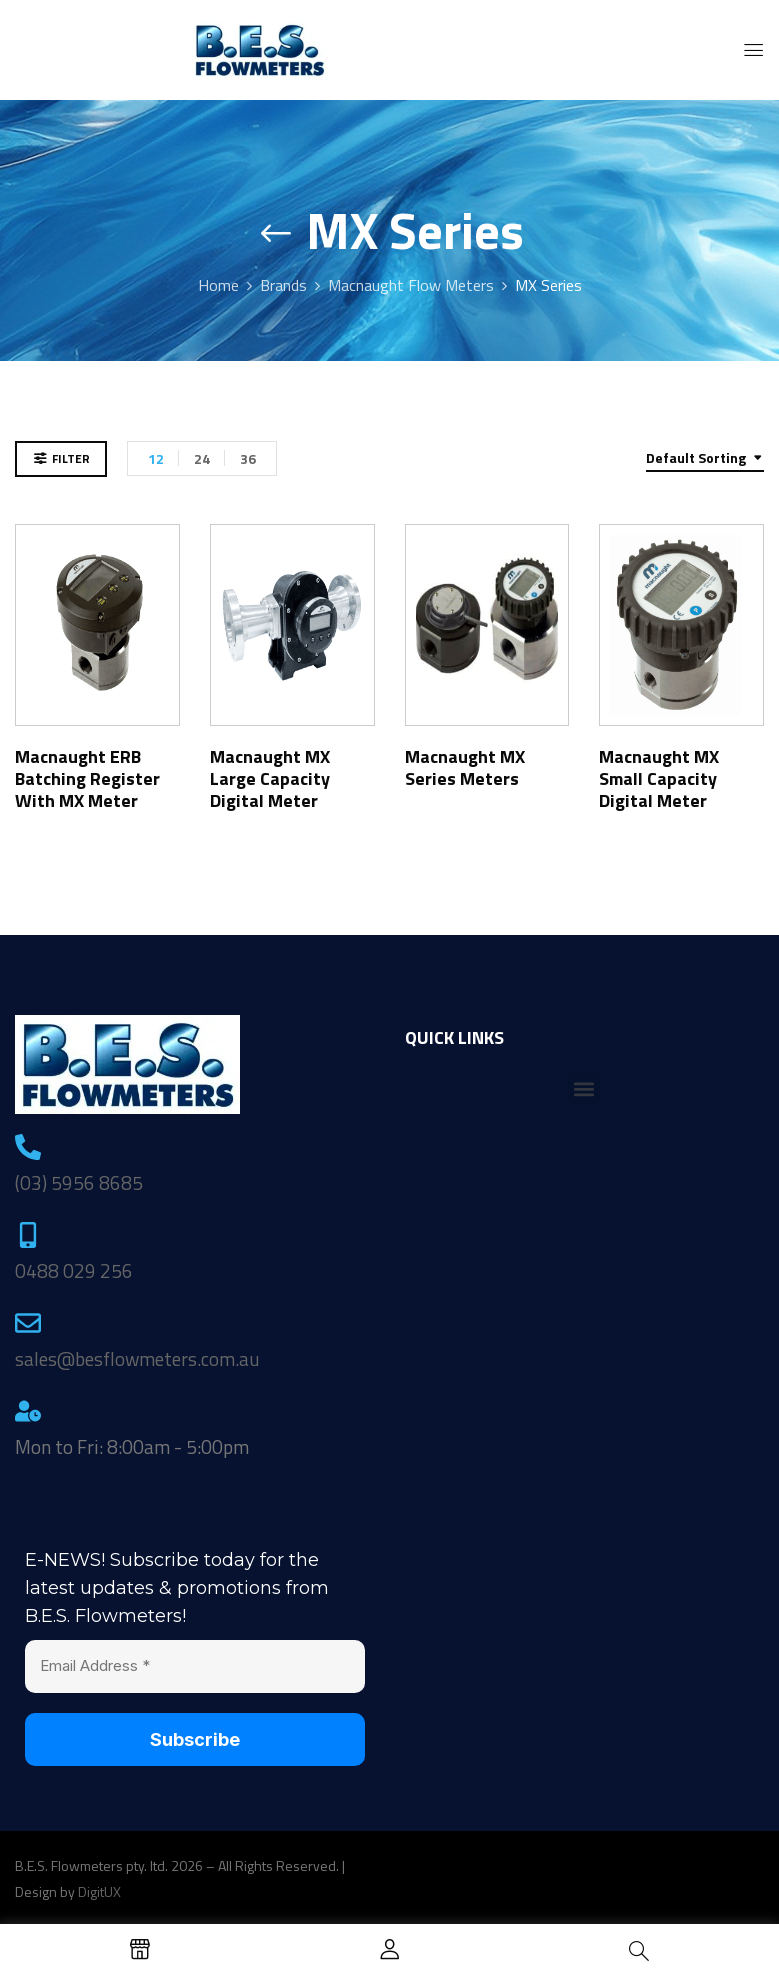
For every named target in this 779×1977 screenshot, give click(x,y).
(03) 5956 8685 (79, 1182)
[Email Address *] (195, 1666)
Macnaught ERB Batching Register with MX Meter (87, 778)
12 (156, 458)
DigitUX (99, 1891)
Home (218, 285)
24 (202, 458)
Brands (283, 285)
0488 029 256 (74, 1270)
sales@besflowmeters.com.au (137, 1358)
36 (248, 458)
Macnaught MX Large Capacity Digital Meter (270, 778)
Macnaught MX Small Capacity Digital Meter (659, 778)
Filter (71, 458)
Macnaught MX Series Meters (465, 767)
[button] (584, 1088)
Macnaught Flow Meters (411, 285)
